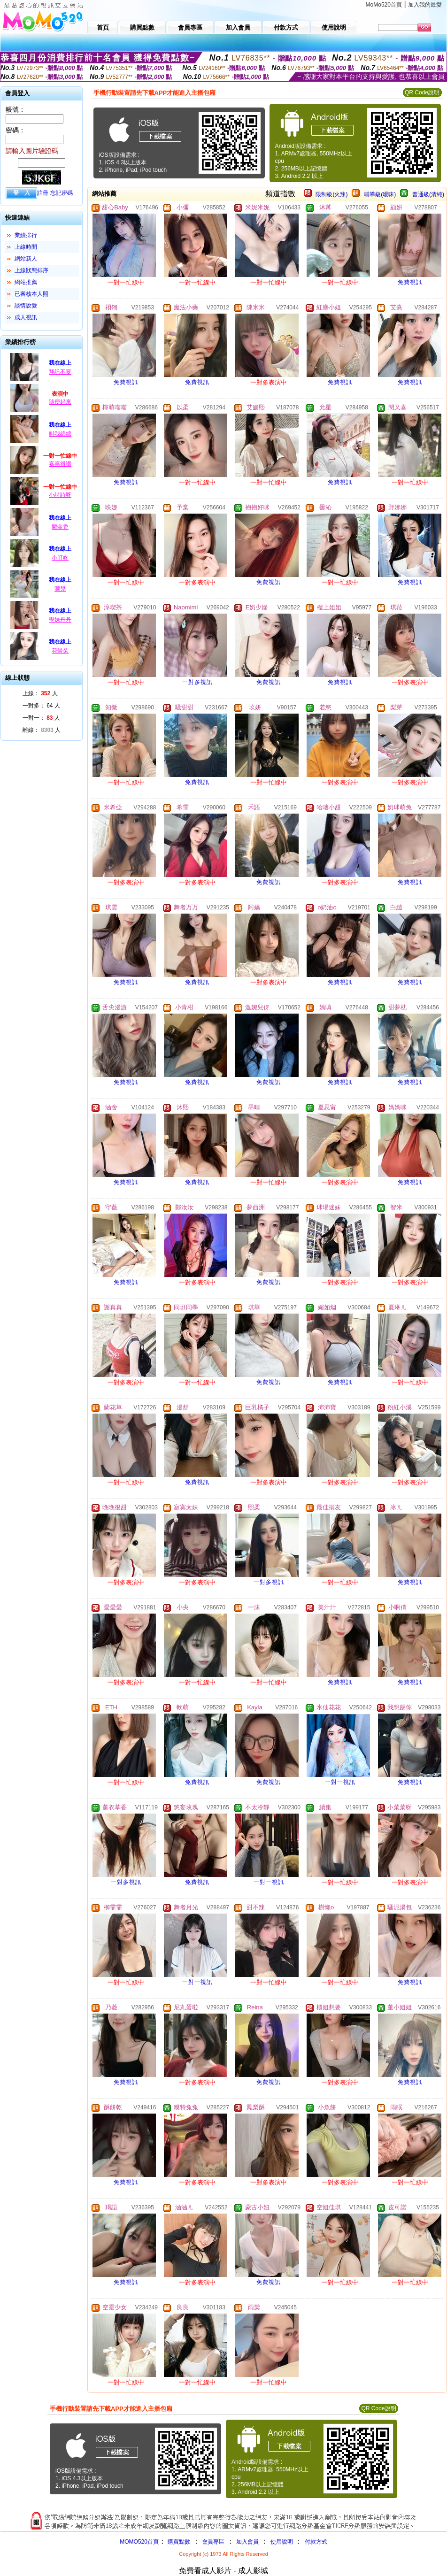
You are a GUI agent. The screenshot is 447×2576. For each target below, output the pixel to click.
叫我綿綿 (60, 434)
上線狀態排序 (31, 270)
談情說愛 (26, 305)
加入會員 (247, 2541)
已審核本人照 (31, 294)
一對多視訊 (197, 682)
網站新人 (26, 258)
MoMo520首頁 (384, 4)
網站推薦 (26, 282)
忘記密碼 (61, 193)
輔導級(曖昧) (380, 194)
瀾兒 (60, 588)
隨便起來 (60, 402)
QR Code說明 (422, 92)
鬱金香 (60, 526)
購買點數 (178, 2541)
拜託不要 (60, 372)
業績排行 (26, 235)
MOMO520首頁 (139, 2541)
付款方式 (316, 2541)
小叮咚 (60, 557)
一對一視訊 (340, 1782)
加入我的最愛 (425, 4)
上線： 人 (40, 693)
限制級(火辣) (331, 194)
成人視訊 (26, 317)
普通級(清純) (428, 194)
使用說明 (281, 2541)
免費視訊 (410, 282)
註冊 (42, 193)
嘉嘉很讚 (60, 464)
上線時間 (26, 247)
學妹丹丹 (60, 619)
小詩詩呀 (60, 495)
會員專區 (213, 2541)
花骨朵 (60, 650)
